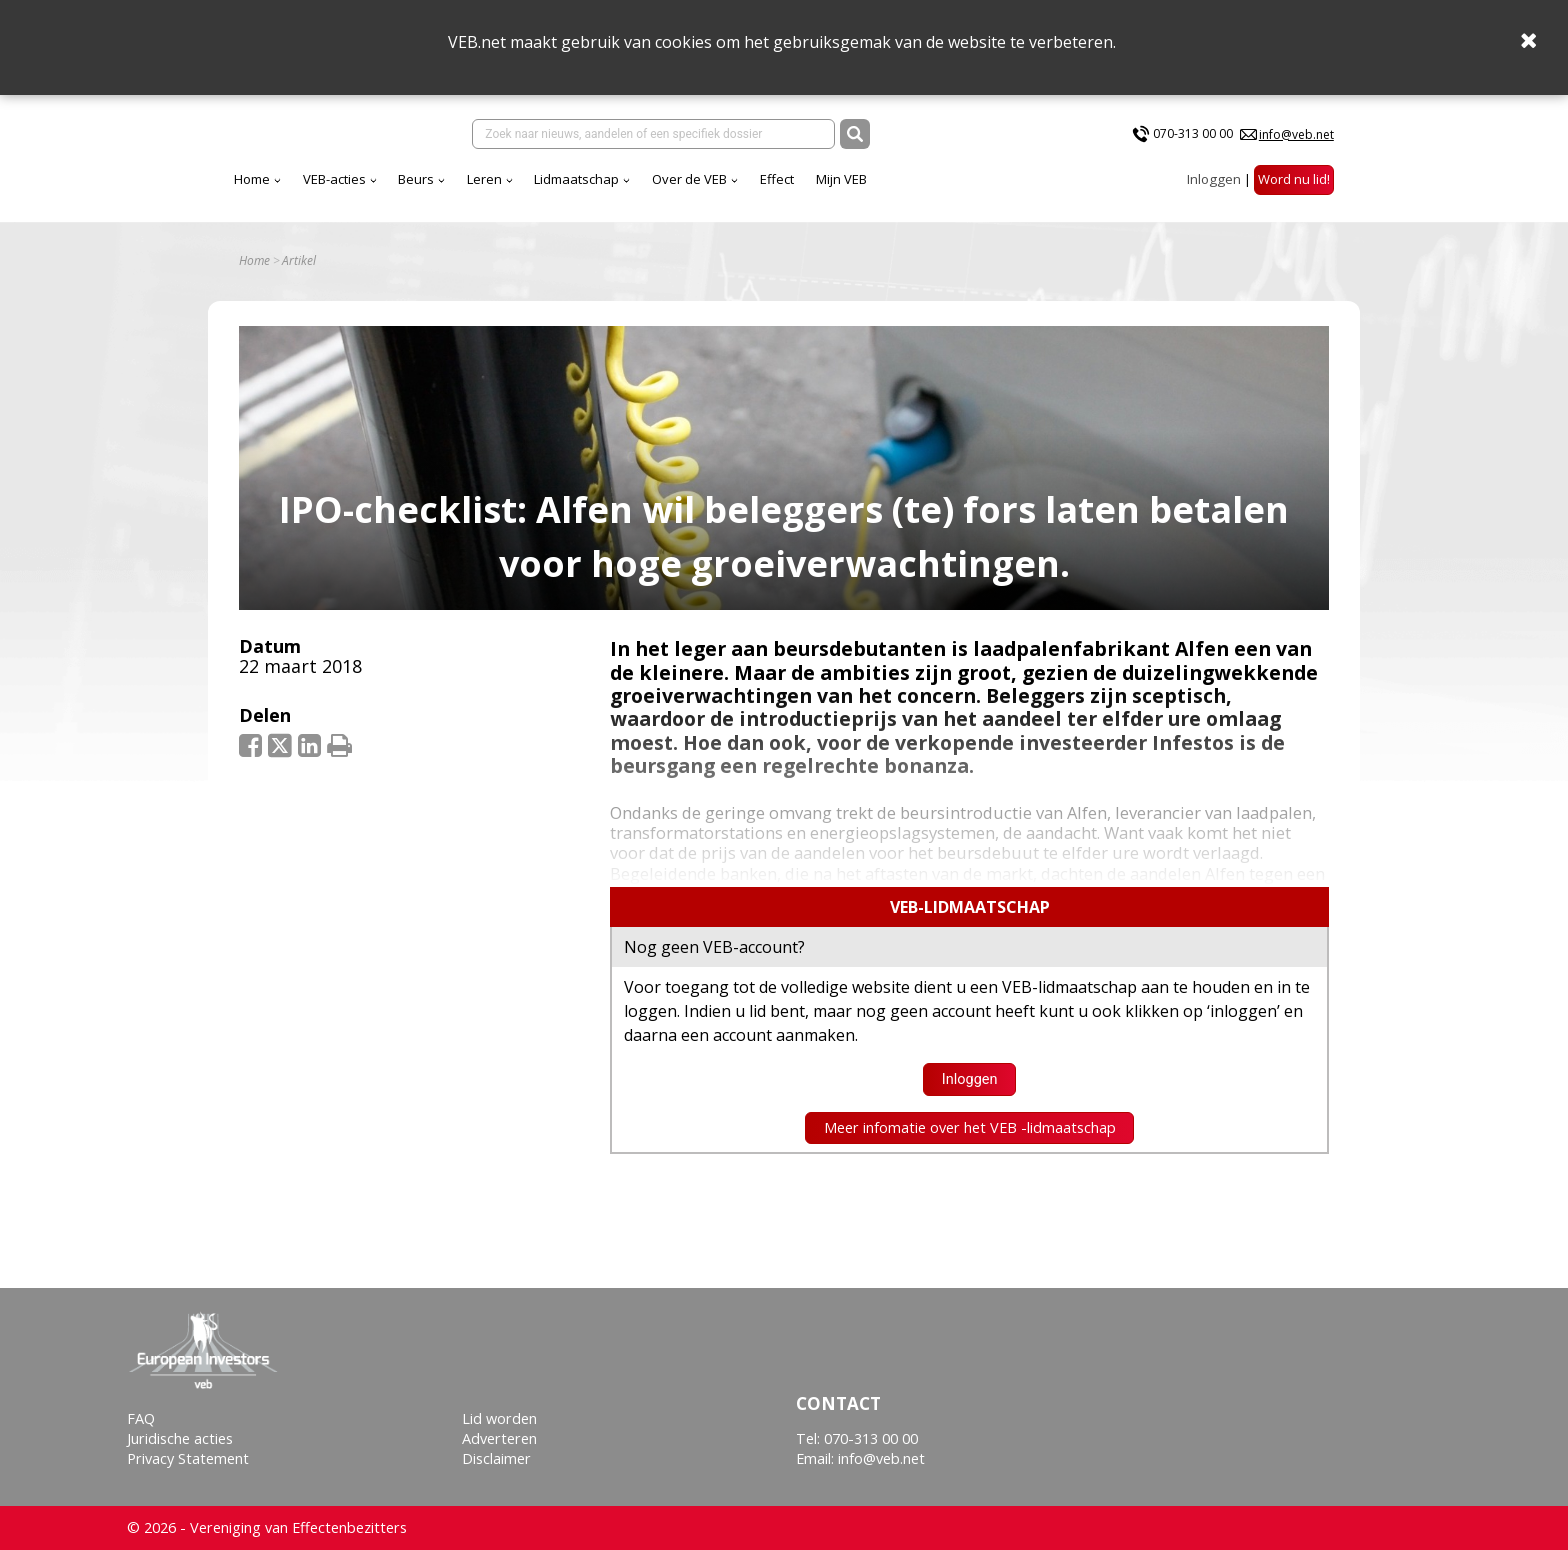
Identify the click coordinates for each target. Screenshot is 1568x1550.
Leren (660, 189)
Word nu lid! (1294, 189)
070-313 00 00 (1193, 138)
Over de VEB (865, 189)
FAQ (141, 1418)
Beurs (592, 189)
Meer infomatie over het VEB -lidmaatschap (970, 1142)
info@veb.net (1296, 138)
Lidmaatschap (752, 189)
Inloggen (1214, 189)
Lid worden (499, 1418)
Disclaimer (496, 1458)
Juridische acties (180, 1438)
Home (428, 189)
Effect (953, 189)
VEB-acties (510, 189)
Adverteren (499, 1438)
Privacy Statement (188, 1458)
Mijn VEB (1017, 189)
